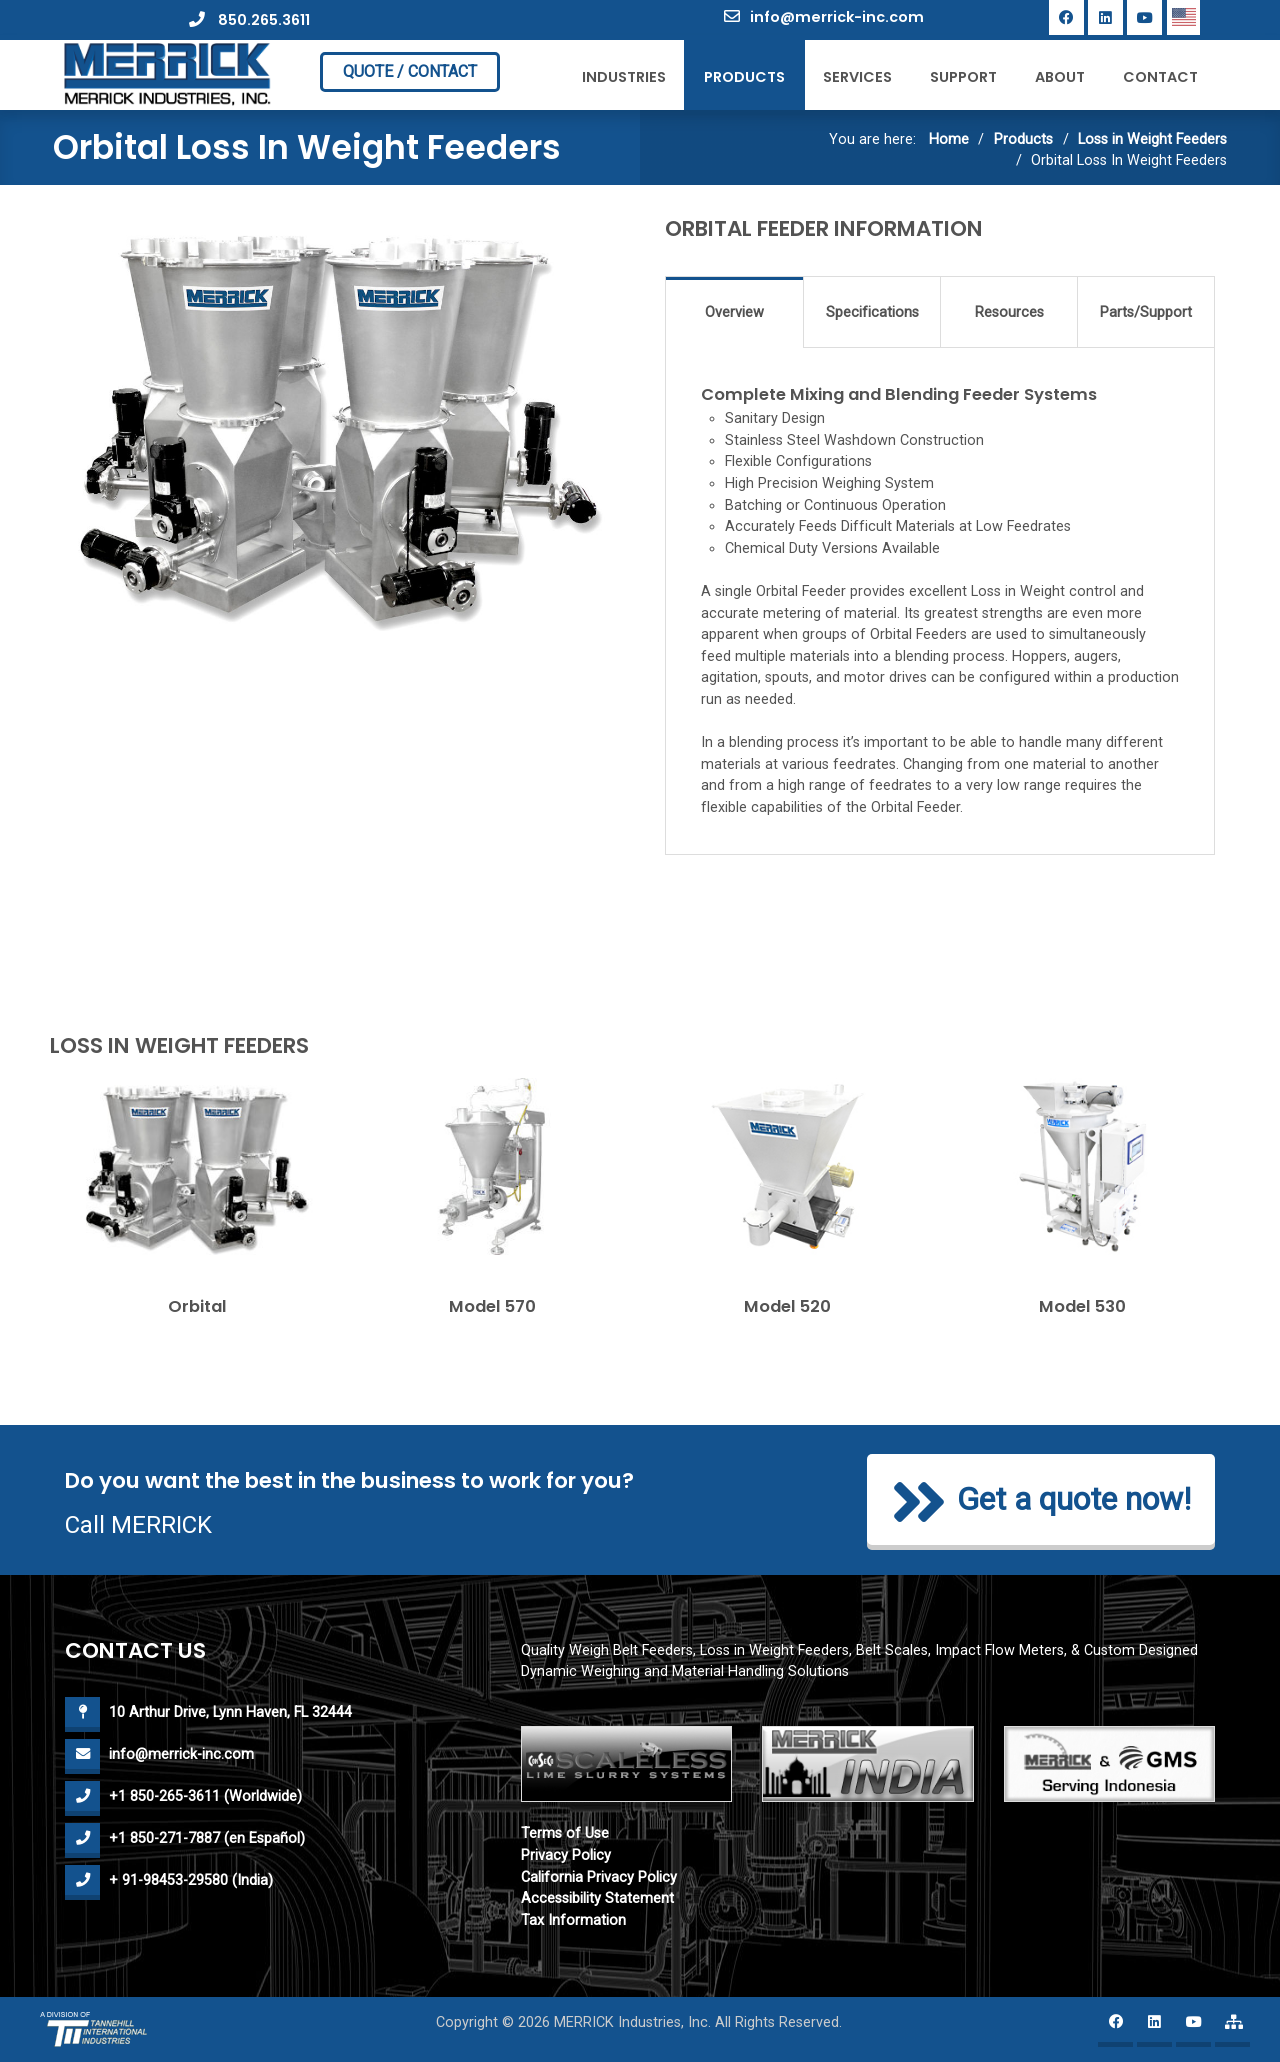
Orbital (197, 1306)
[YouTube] (1144, 17)
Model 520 (787, 1306)
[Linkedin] (1105, 17)
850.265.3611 (249, 20)
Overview (734, 312)
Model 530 (1082, 1306)
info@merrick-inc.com (824, 17)
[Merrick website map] (1232, 2029)
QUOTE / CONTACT (410, 71)
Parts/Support (1146, 312)
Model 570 (492, 1306)
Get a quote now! (1041, 1502)
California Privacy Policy (599, 1877)
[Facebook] (1066, 17)
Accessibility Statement (597, 1898)
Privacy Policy (566, 1855)
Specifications (872, 312)
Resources (1009, 312)
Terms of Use (565, 1833)
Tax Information (573, 1920)
